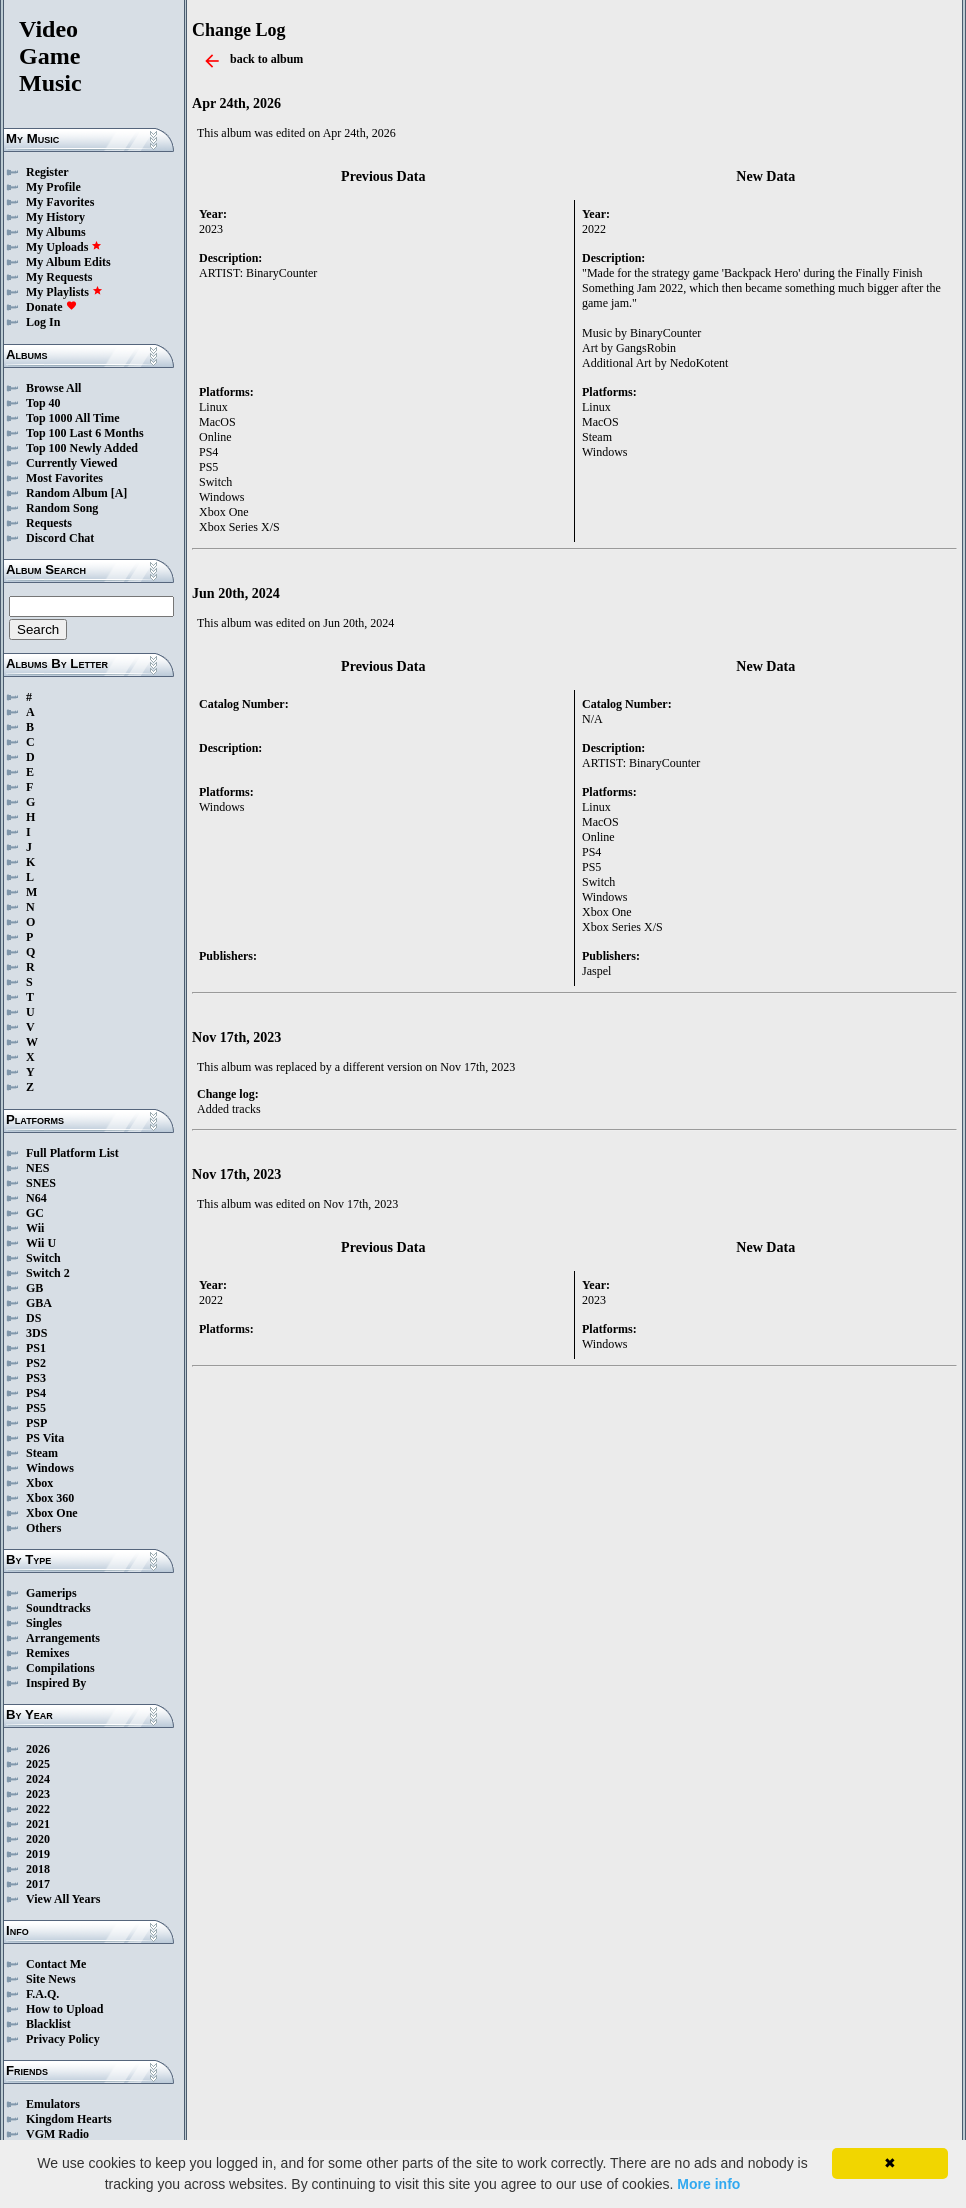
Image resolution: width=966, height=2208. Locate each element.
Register (47, 172)
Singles (44, 1623)
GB (34, 1288)
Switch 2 (48, 1273)
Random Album (67, 493)
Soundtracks (58, 1608)
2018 (38, 1869)
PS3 (36, 1378)
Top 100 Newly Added (82, 448)
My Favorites (60, 202)
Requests (49, 523)
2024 (38, 1779)
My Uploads (64, 247)
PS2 (36, 1363)
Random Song (62, 508)
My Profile (53, 187)
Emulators (53, 2104)
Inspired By (56, 1683)
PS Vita (45, 1438)
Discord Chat (60, 538)
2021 (38, 1824)
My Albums (56, 232)
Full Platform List (72, 1153)
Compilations (60, 1668)
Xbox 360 (50, 1498)
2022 (38, 1809)
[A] (119, 493)
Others (43, 1528)
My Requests (59, 277)
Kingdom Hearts (69, 2119)
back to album (266, 59)
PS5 (36, 1408)
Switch (43, 1258)
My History (55, 217)
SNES (41, 1183)
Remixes (47, 1653)
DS (33, 1318)
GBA (39, 1303)
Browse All (53, 388)
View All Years (63, 1899)
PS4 (36, 1393)
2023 (38, 1794)
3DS (36, 1333)
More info (708, 2184)
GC (35, 1213)
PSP (36, 1423)
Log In (43, 322)
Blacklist (48, 2024)
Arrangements (63, 1638)
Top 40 (43, 403)
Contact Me (56, 1964)
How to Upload (64, 2009)
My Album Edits (68, 262)
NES (37, 1168)
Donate (51, 307)
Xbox (39, 1483)
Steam (42, 1453)
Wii (35, 1228)
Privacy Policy (63, 2039)
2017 (38, 1884)
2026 (38, 1749)
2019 (38, 1854)
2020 (38, 1839)
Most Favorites (64, 478)
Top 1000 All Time (72, 418)
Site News (51, 1979)
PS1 (36, 1348)
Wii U (41, 1243)
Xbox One (52, 1513)
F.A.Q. (42, 1994)
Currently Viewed (71, 463)
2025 (38, 1764)
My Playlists (64, 292)
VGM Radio (57, 2134)
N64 (36, 1198)
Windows (50, 1468)
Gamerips (51, 1593)
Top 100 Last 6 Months (85, 433)
